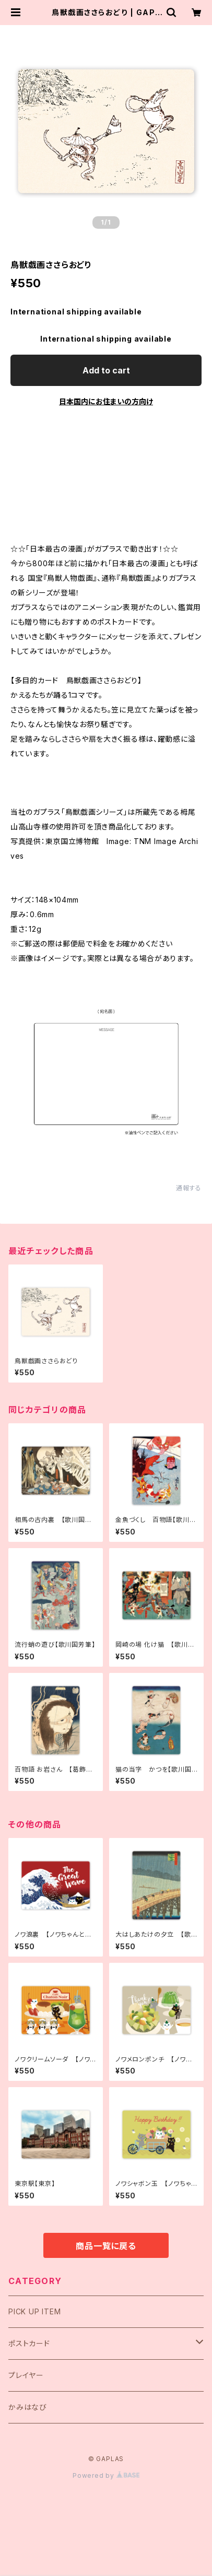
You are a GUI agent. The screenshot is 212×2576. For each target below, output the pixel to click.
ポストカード (29, 2343)
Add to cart (106, 370)
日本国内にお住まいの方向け (106, 401)
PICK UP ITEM (34, 2311)
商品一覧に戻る (106, 2246)
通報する (189, 1188)
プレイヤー (26, 2375)
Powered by (106, 2475)
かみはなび (27, 2407)
